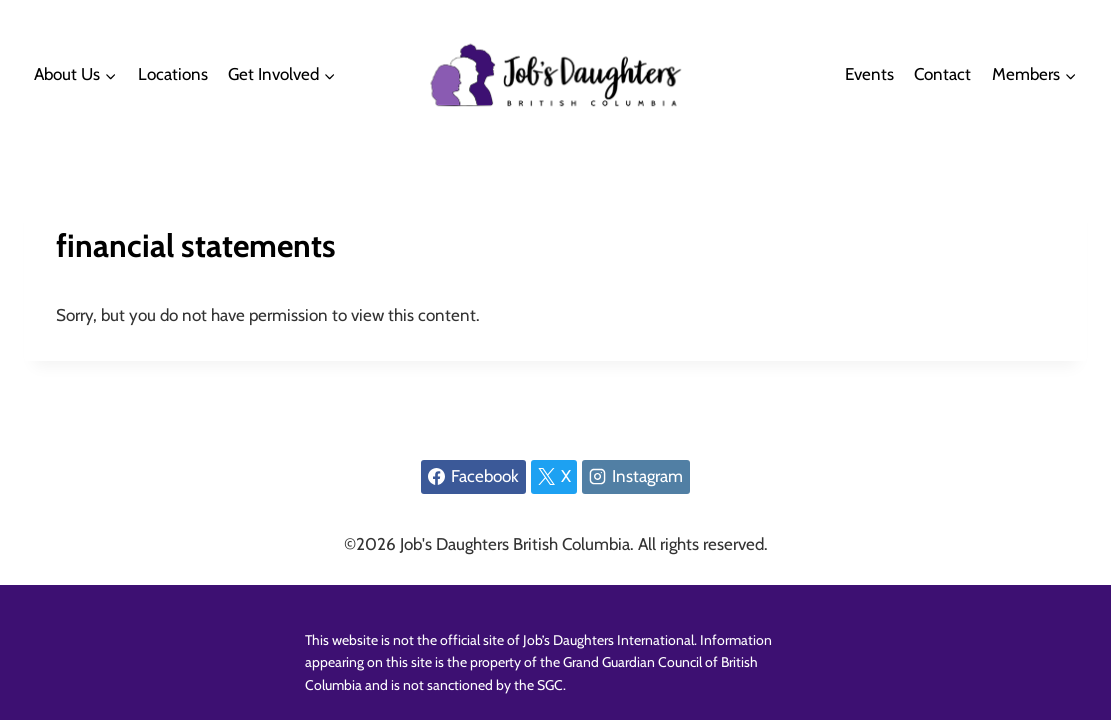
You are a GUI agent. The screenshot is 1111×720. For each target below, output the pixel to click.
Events (869, 74)
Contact (942, 74)
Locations (173, 74)
